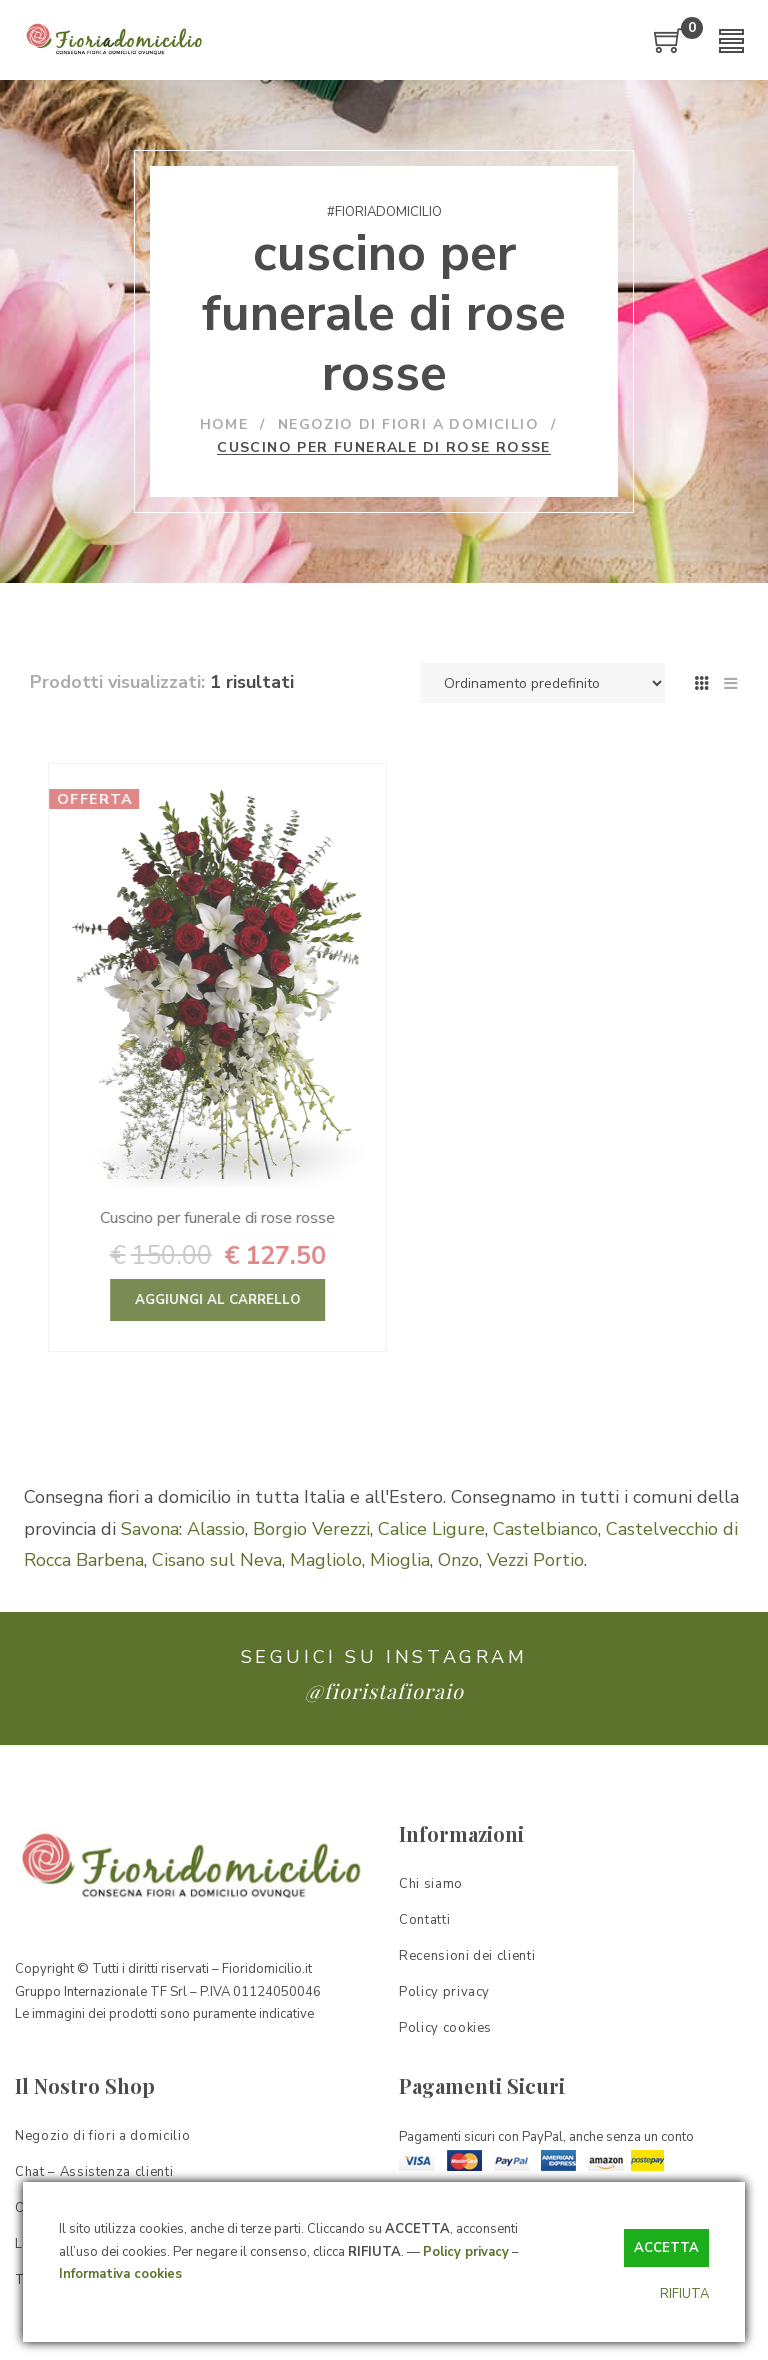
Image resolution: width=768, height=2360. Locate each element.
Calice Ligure (431, 1529)
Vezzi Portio (535, 1560)
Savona (150, 1529)
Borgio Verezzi (311, 1529)
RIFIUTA (684, 2294)
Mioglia (400, 1560)
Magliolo (326, 1560)
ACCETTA (666, 2248)
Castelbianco (545, 1529)
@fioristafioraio (384, 1690)
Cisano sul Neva (217, 1560)
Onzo (458, 1560)
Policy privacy (466, 2252)
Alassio (216, 1529)
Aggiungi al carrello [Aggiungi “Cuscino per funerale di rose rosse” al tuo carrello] (273, 1300)
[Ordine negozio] (542, 683)
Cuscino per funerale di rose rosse (273, 1218)
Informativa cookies (120, 2274)
